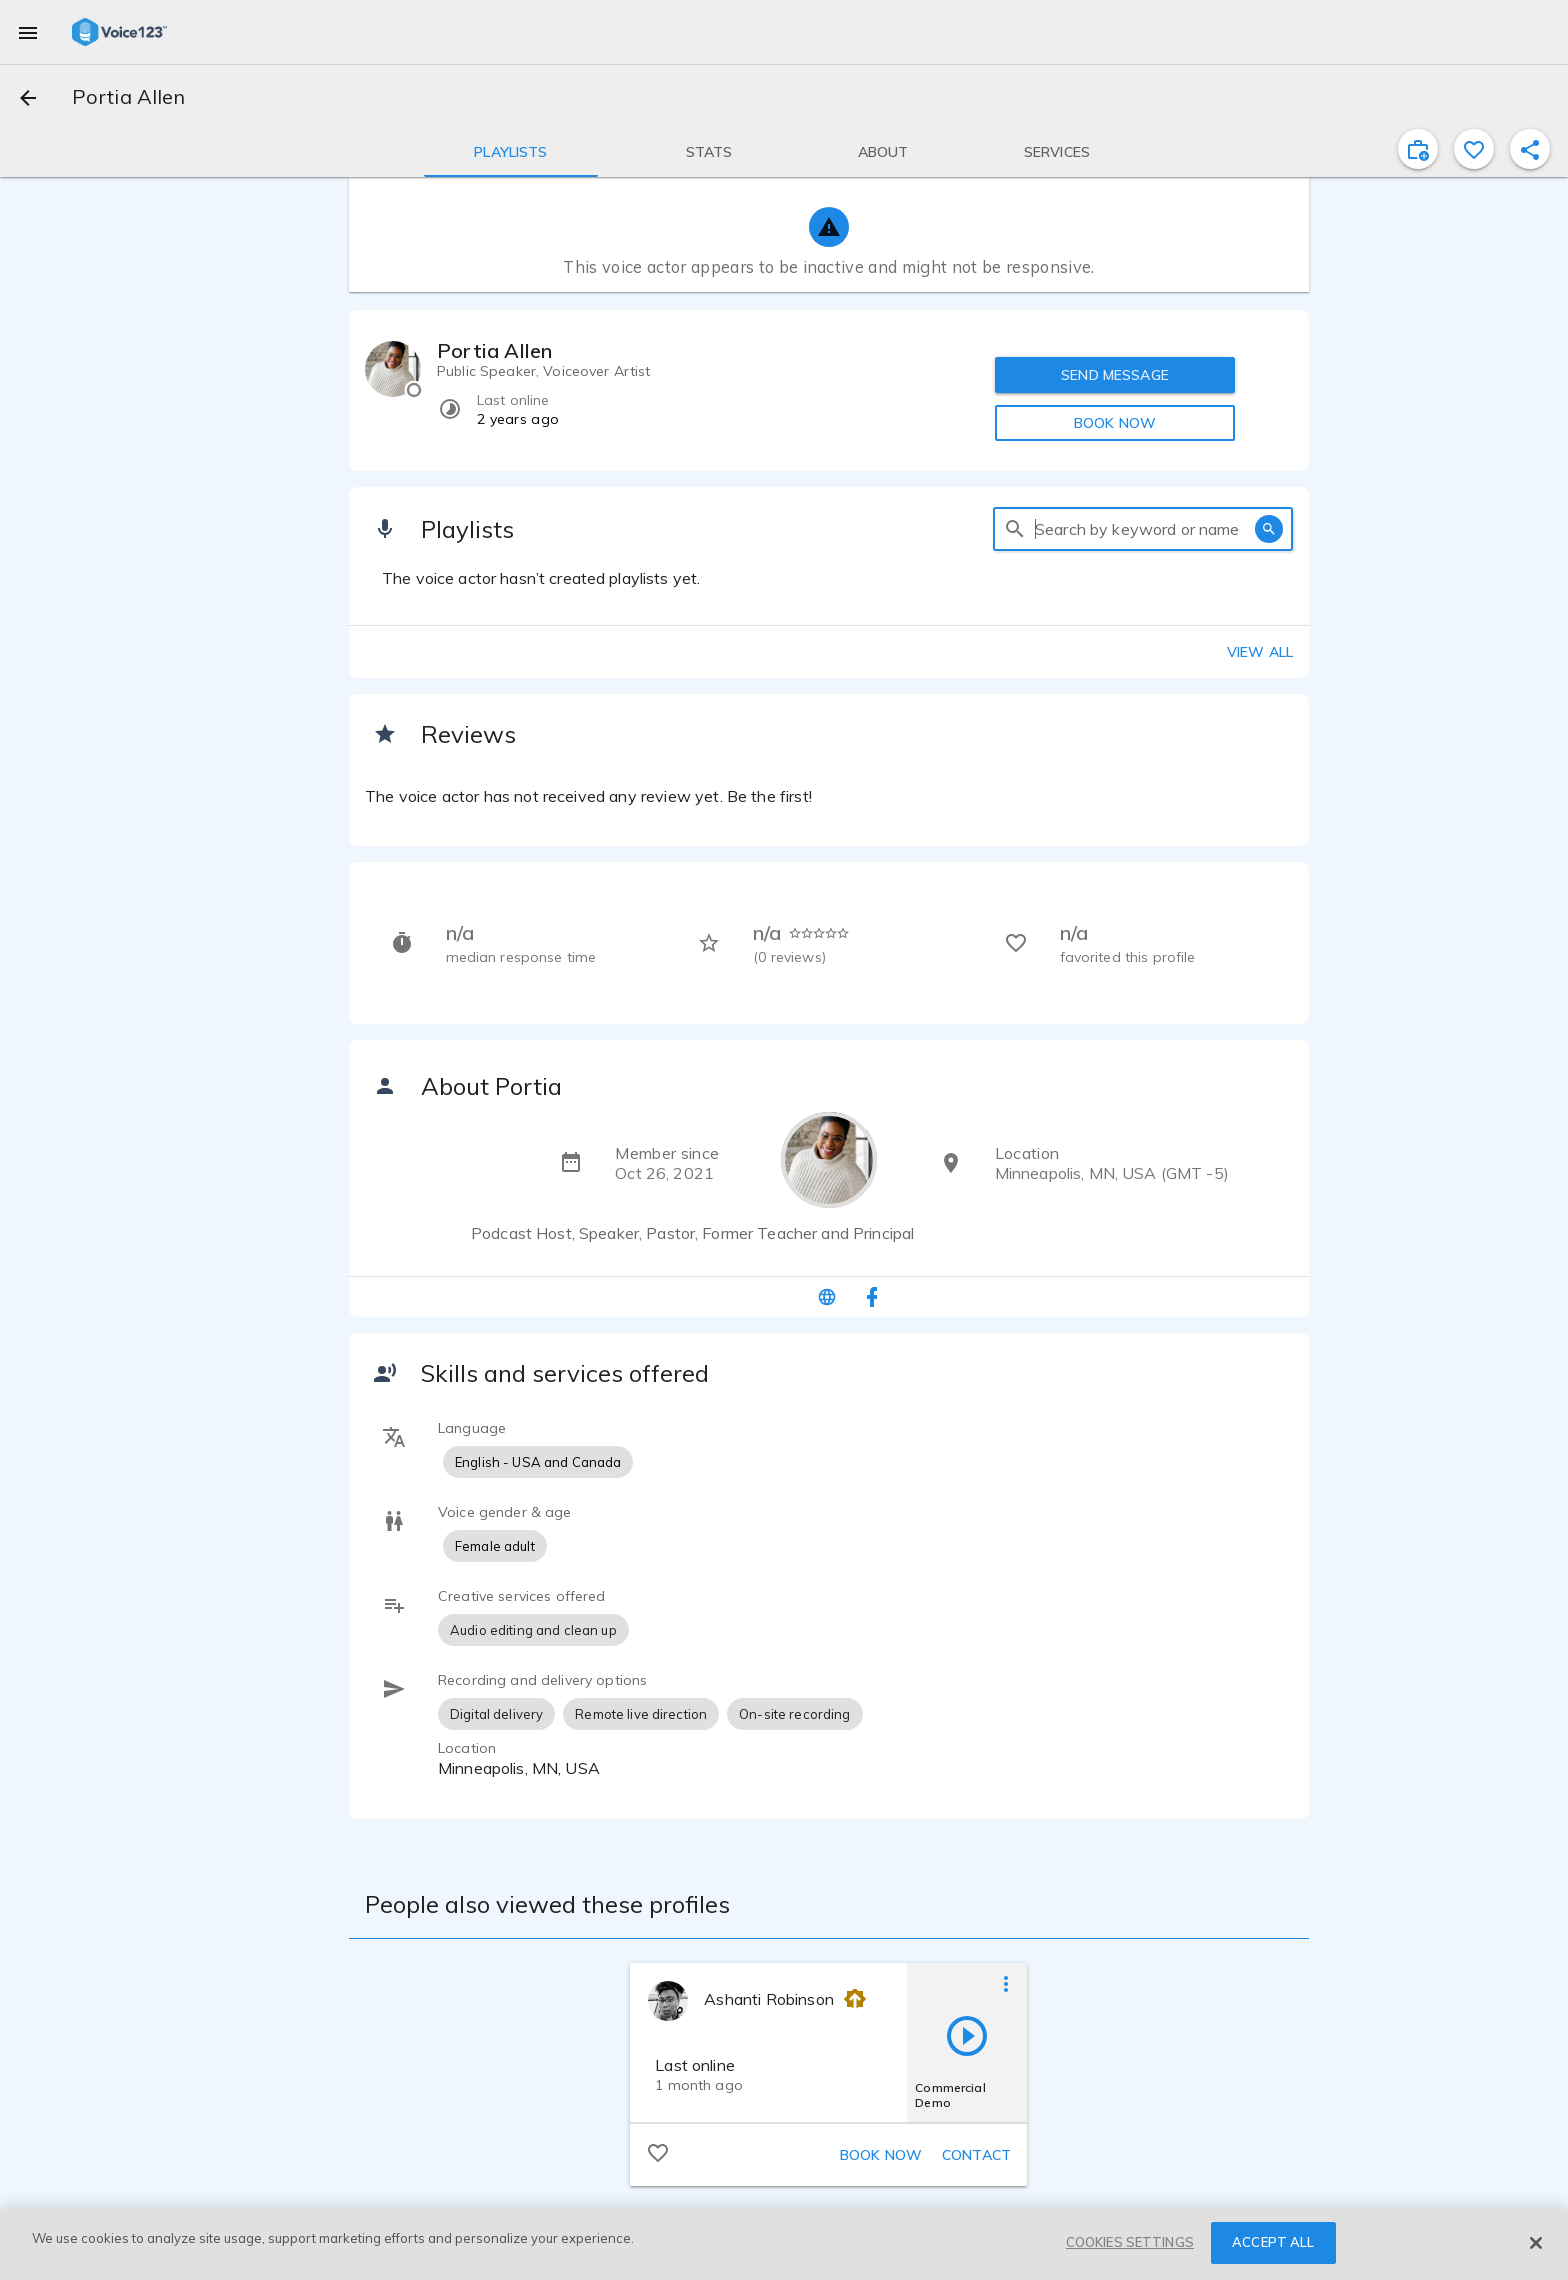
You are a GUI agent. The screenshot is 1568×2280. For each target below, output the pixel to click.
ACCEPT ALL (1273, 2242)
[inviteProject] (1418, 149)
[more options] (1006, 1983)
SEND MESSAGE (1115, 375)
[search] (1015, 529)
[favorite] (1474, 149)
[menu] (28, 32)
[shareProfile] (1530, 149)
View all (1260, 652)
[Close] (1536, 2243)
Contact (976, 2155)
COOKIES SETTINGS (1130, 2242)
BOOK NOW (1115, 423)
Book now (881, 2155)
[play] (967, 2035)
